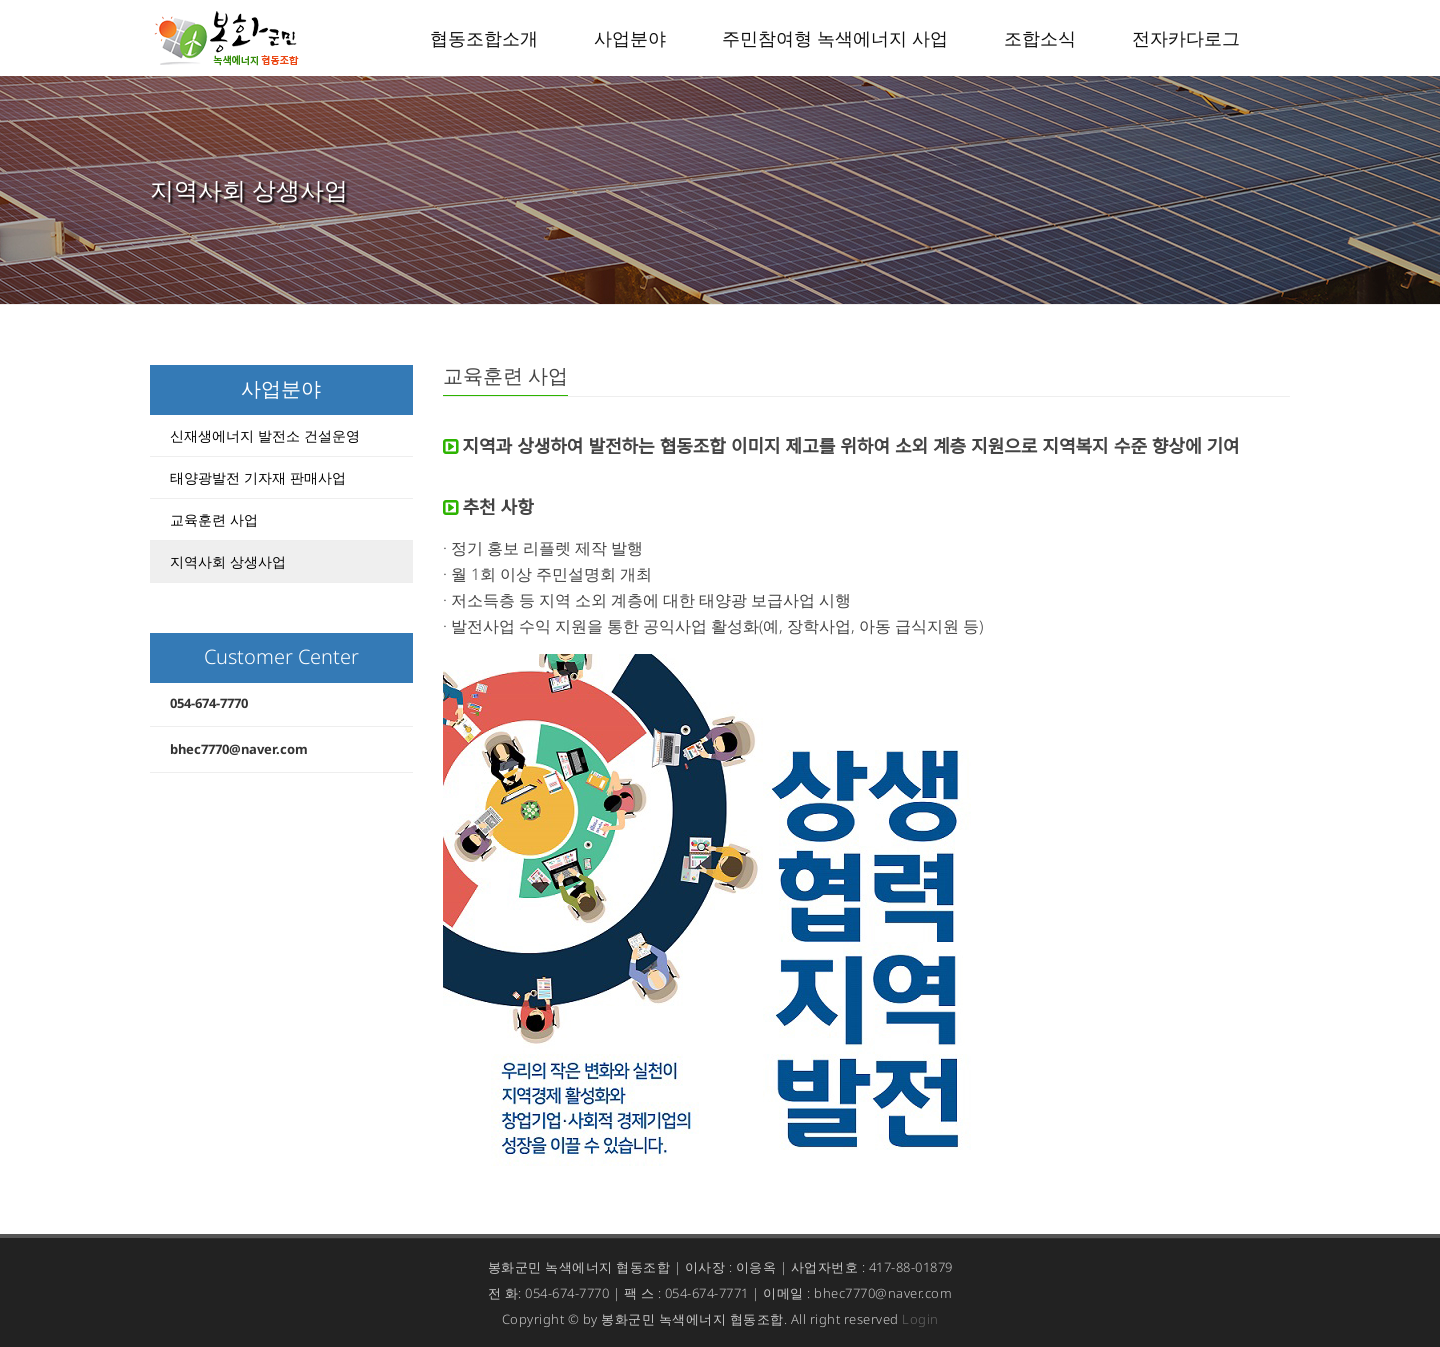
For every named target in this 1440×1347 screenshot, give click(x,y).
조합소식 (1040, 38)
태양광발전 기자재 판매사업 (258, 477)
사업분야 (630, 38)
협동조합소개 (484, 38)
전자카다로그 (1186, 38)
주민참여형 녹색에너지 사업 (835, 38)
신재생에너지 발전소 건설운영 (265, 435)
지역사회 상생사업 (228, 561)
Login (920, 1319)
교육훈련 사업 (214, 519)
